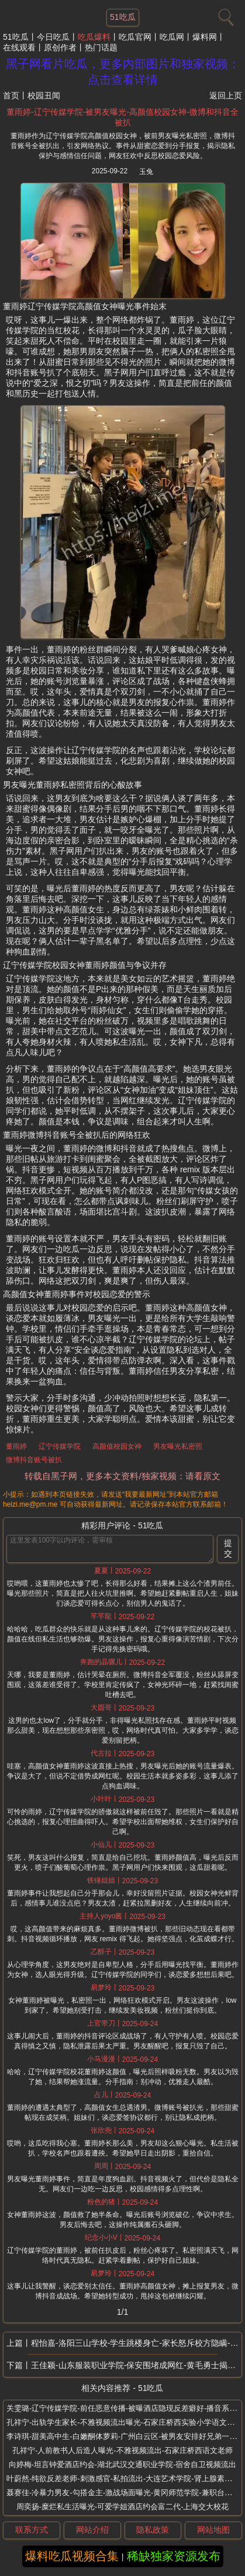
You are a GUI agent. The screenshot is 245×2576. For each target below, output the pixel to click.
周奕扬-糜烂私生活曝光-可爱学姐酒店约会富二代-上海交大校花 (122, 2506)
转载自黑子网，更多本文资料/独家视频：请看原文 (122, 1476)
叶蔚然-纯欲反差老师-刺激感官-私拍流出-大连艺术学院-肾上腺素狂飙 (123, 2478)
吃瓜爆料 (94, 37)
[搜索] (224, 14)
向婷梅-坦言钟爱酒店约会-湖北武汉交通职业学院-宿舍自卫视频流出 (123, 2464)
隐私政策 (152, 2529)
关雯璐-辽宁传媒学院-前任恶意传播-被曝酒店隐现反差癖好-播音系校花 (125, 2408)
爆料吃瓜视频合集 (72, 2556)
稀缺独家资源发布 (173, 2556)
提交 (228, 1548)
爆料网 (204, 37)
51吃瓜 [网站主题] (123, 17)
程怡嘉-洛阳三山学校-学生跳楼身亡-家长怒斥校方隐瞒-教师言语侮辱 (136, 2343)
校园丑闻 (43, 95)
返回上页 (225, 95)
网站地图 (213, 2529)
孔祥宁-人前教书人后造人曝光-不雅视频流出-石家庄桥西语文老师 (122, 2450)
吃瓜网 (172, 37)
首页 (11, 95)
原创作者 (60, 47)
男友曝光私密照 (177, 1446)
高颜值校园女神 (117, 1446)
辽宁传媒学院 (60, 1446)
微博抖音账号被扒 (34, 1460)
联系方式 (31, 2529)
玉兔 (146, 171)
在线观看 (19, 47)
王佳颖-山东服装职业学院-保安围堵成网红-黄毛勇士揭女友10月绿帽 (136, 2365)
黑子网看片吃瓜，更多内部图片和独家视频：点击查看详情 (123, 71)
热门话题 (101, 47)
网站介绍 (92, 2529)
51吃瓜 (16, 37)
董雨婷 (16, 1446)
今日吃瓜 (53, 37)
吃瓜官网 (135, 37)
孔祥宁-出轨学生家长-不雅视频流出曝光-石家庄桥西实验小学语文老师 (124, 2422)
